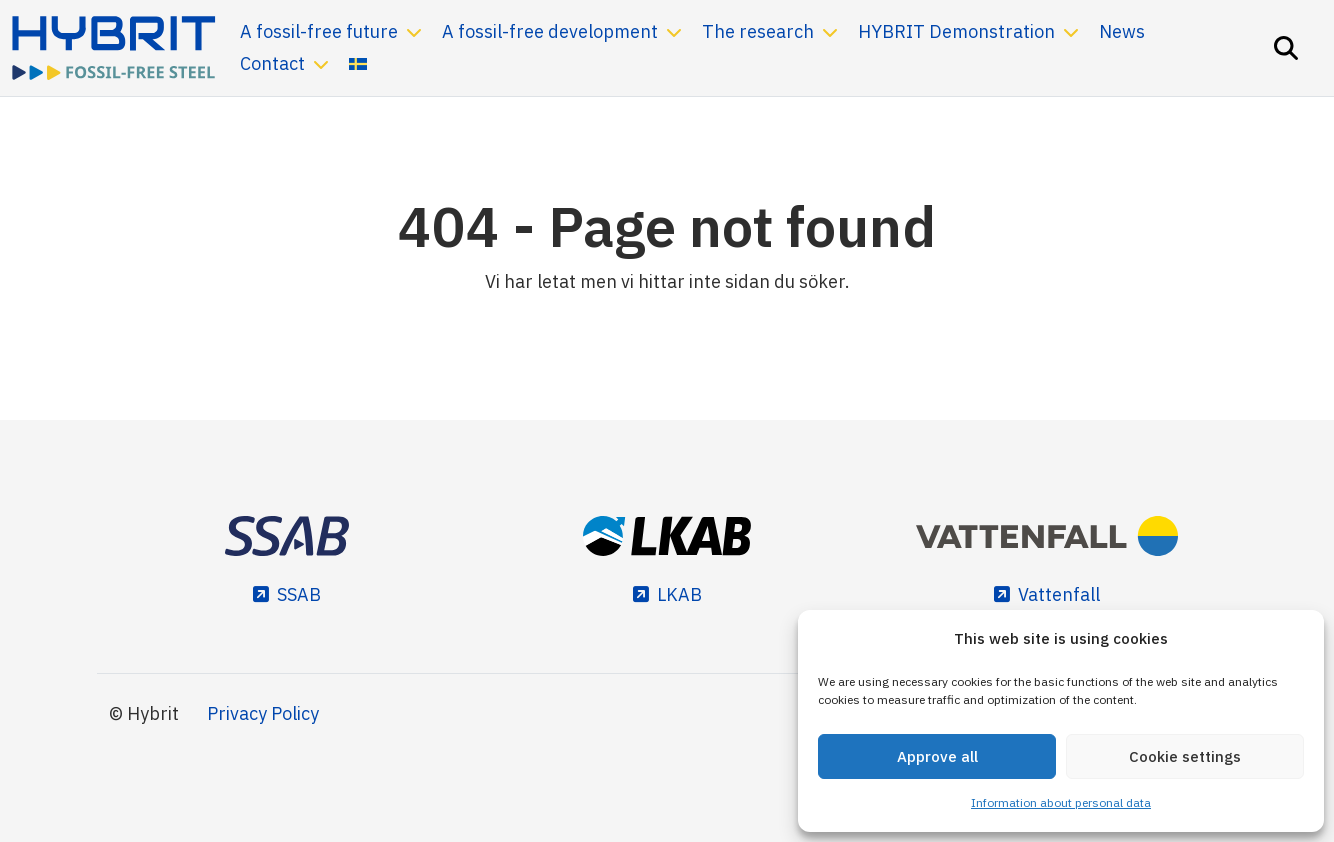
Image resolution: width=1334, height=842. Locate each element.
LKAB (679, 594)
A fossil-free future (319, 31)
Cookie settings (1185, 756)
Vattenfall (1059, 594)
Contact (272, 63)
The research (758, 31)
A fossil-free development (550, 31)
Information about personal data (1061, 802)
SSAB (299, 594)
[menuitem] (358, 64)
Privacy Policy (263, 713)
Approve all (937, 756)
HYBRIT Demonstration (956, 31)
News (1122, 31)
